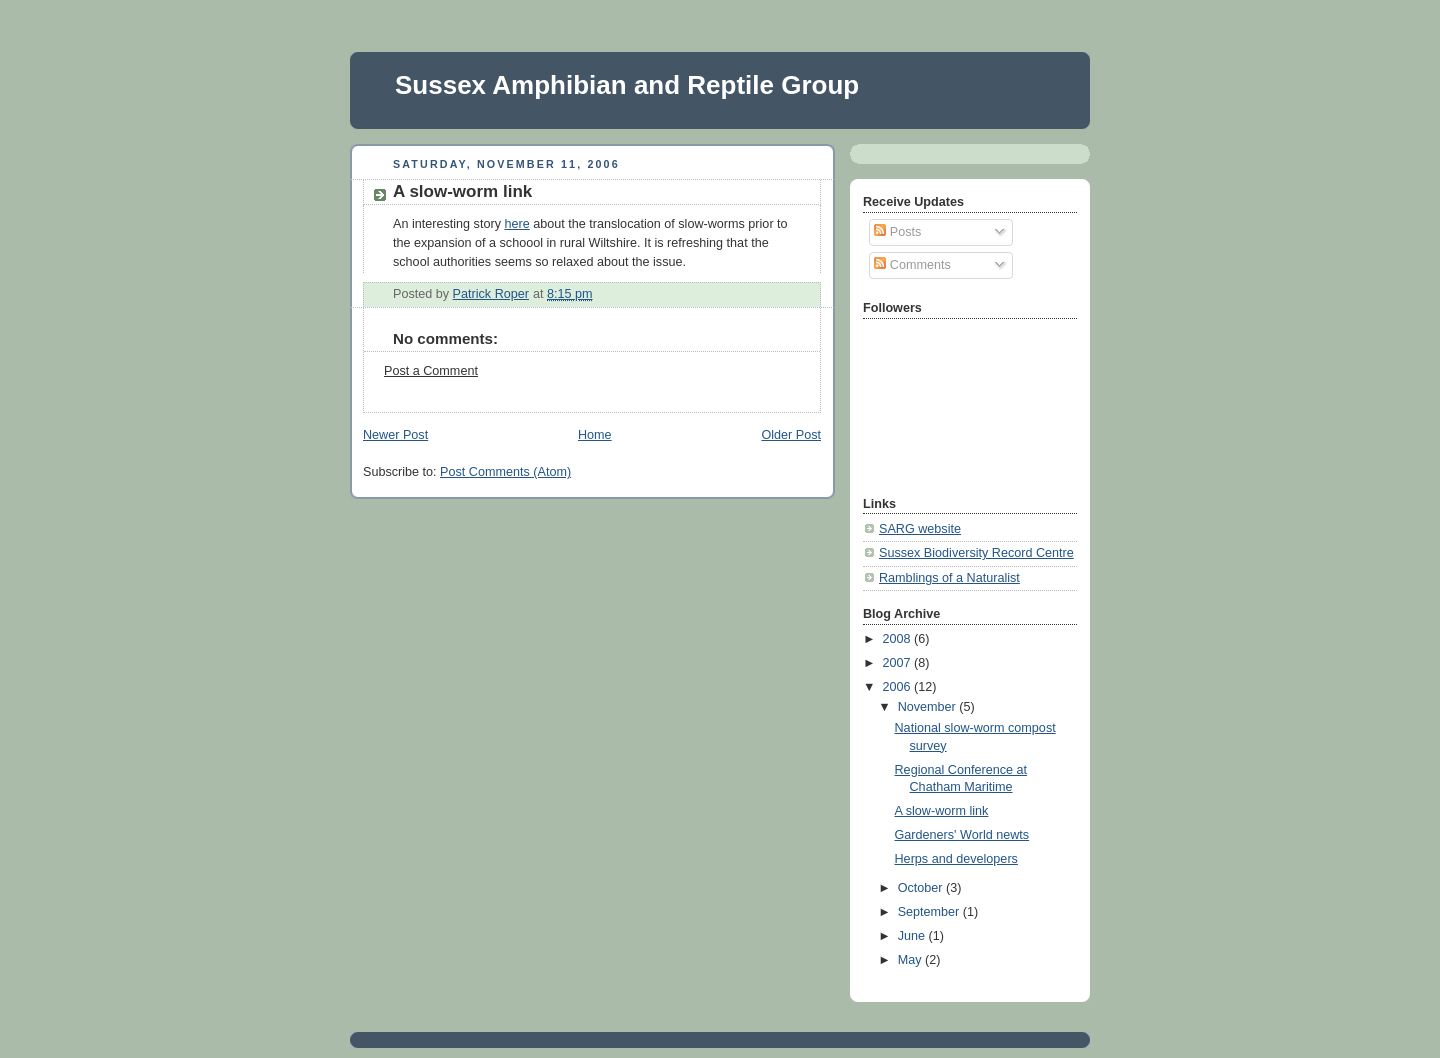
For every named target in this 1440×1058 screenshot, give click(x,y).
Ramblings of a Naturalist (949, 578)
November (929, 707)
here (516, 224)
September (930, 912)
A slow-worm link (942, 811)
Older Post (791, 435)
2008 (899, 639)
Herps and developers (956, 859)
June (913, 936)
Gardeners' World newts (962, 835)
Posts (897, 232)
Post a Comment (431, 371)
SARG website (920, 529)
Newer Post (395, 435)
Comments (912, 265)
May (911, 960)
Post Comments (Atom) (505, 472)
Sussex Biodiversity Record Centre (976, 553)
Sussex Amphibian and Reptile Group (627, 85)
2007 (899, 663)
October (922, 888)
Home (595, 435)
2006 (899, 687)
